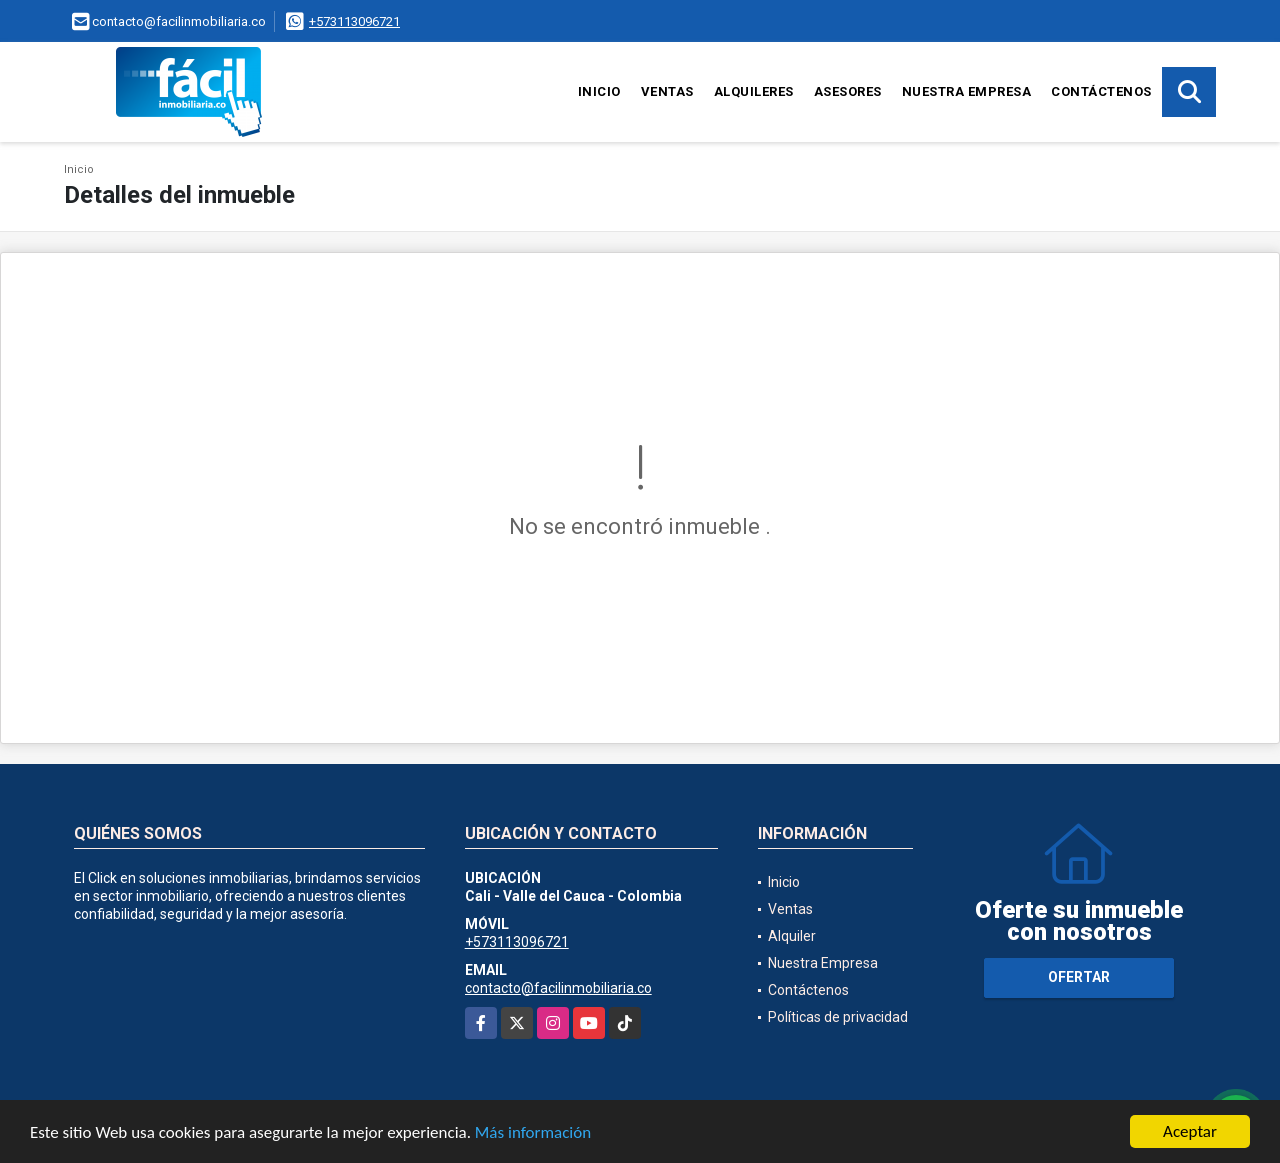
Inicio (599, 91)
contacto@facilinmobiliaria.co (558, 988)
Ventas (667, 91)
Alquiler (792, 936)
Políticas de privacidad (838, 1017)
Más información (533, 1133)
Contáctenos (1101, 91)
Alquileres (754, 91)
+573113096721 (354, 21)
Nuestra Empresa (967, 91)
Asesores (848, 91)
